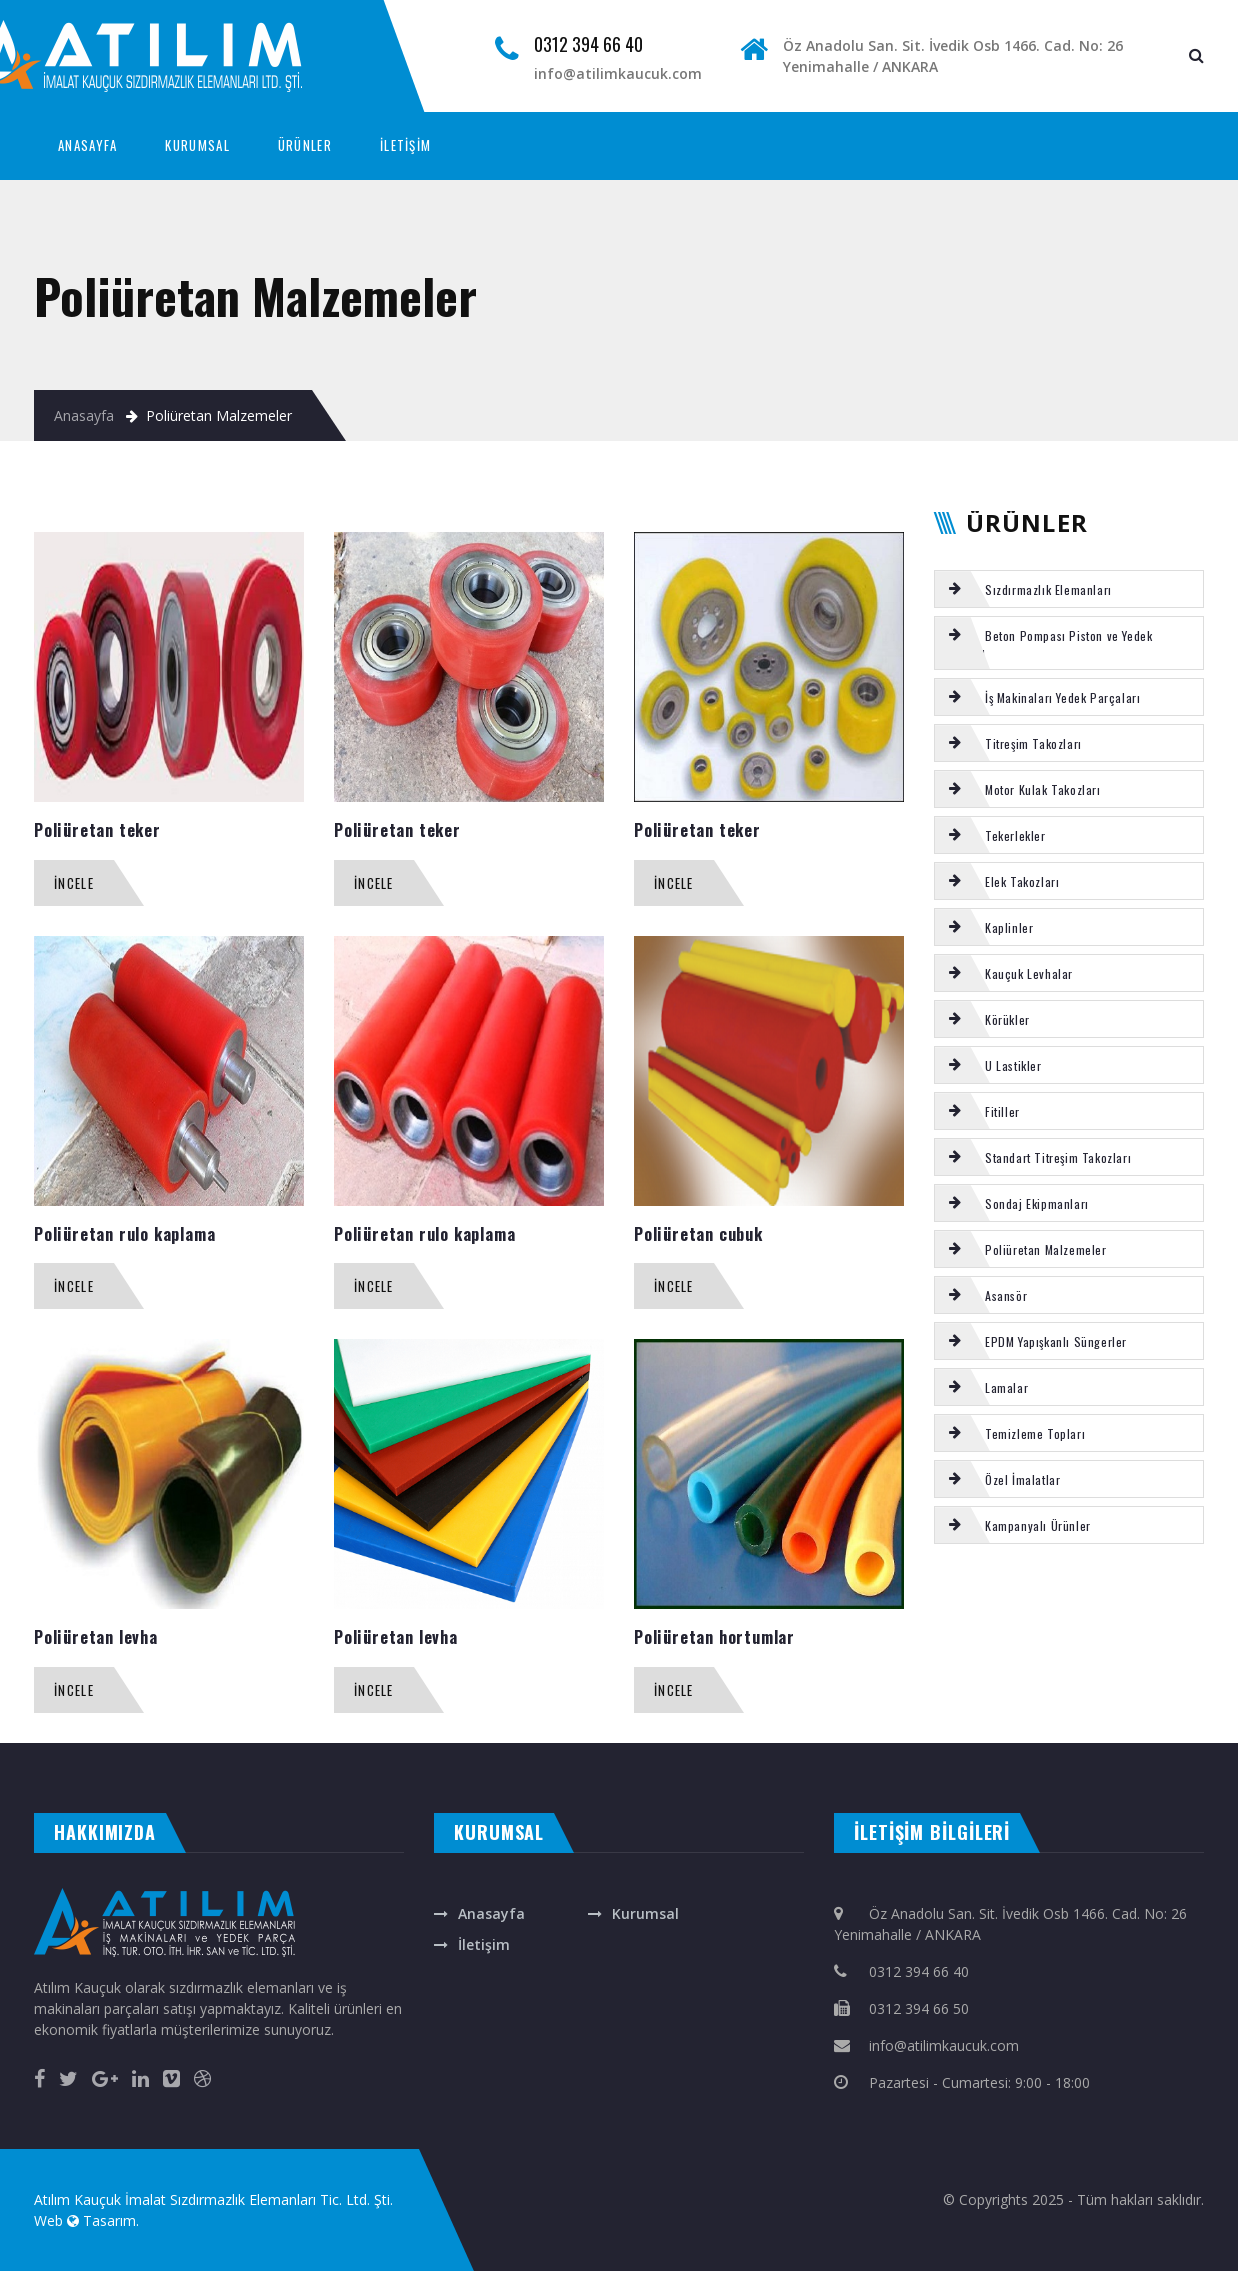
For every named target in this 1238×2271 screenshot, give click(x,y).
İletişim (484, 1944)
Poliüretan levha (96, 1637)
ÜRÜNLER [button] (305, 145)
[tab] (1069, 589)
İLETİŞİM (405, 145)
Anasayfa (84, 415)
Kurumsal (645, 1913)
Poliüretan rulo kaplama (124, 1234)
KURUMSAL (197, 145)
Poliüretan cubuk (698, 1234)
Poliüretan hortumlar (714, 1637)
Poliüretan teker (97, 830)
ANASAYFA (87, 145)
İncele (74, 883)
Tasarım (109, 2220)
